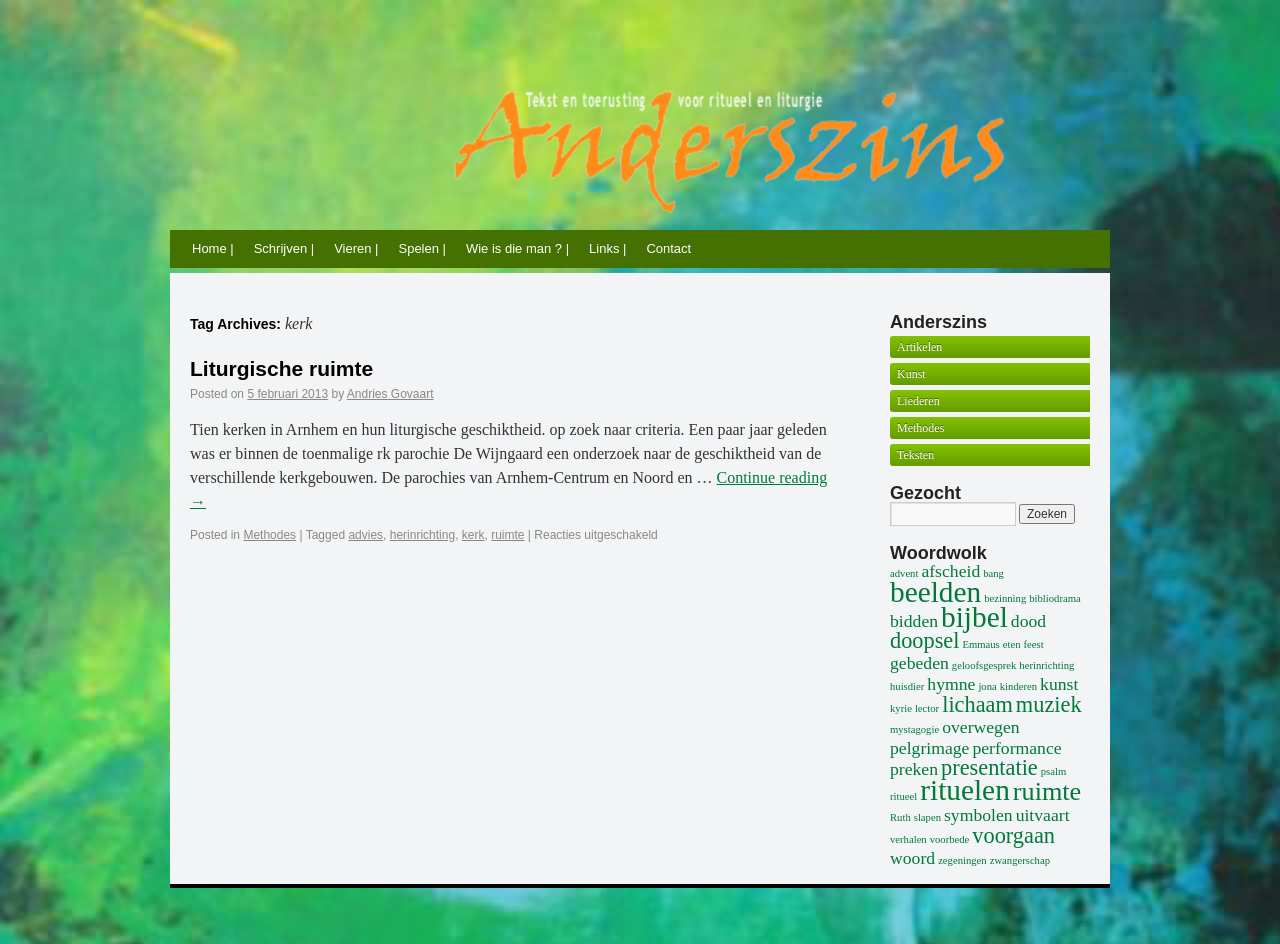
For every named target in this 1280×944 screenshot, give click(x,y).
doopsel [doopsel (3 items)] (924, 640)
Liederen (918, 401)
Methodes (269, 535)
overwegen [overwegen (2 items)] (980, 727)
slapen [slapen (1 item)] (927, 817)
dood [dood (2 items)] (1028, 621)
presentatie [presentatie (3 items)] (989, 767)
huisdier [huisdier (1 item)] (907, 686)
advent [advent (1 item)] (904, 573)
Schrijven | (284, 248)
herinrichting (422, 535)
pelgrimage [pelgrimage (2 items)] (929, 748)
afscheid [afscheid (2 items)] (950, 571)
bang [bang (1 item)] (993, 573)
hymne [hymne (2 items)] (951, 684)
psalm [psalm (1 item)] (1053, 771)
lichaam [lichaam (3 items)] (977, 704)
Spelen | (421, 248)
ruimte (507, 535)
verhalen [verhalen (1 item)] (908, 839)
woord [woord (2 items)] (912, 858)
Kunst (911, 374)
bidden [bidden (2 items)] (914, 621)
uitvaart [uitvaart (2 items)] (1043, 815)
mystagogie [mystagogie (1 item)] (914, 729)
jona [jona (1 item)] (987, 686)
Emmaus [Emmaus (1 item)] (980, 644)
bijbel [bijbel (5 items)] (974, 617)
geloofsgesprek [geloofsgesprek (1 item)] (984, 665)
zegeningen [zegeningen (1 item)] (962, 860)
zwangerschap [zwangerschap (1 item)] (1020, 860)
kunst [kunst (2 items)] (1059, 684)
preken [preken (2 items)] (914, 769)
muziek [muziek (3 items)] (1049, 704)
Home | (213, 248)
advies (365, 535)
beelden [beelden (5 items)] (935, 592)
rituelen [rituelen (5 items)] (965, 790)
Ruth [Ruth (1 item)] (900, 817)
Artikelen (919, 347)
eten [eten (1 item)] (1012, 644)
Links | (607, 248)
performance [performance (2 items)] (1016, 748)
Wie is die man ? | (517, 248)
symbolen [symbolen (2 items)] (978, 815)
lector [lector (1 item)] (927, 708)
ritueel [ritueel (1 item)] (903, 796)
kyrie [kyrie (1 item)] (901, 708)
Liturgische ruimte (281, 368)
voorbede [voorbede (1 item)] (950, 839)
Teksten (915, 455)
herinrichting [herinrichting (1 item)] (1046, 665)
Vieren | (356, 248)
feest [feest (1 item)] (1034, 644)
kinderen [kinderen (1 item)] (1018, 686)
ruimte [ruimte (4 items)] (1047, 791)
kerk (473, 535)
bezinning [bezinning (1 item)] (1005, 598)
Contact (668, 248)
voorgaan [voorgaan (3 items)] (1013, 835)
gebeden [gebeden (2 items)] (919, 663)
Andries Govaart (390, 394)
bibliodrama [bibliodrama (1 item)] (1055, 598)
